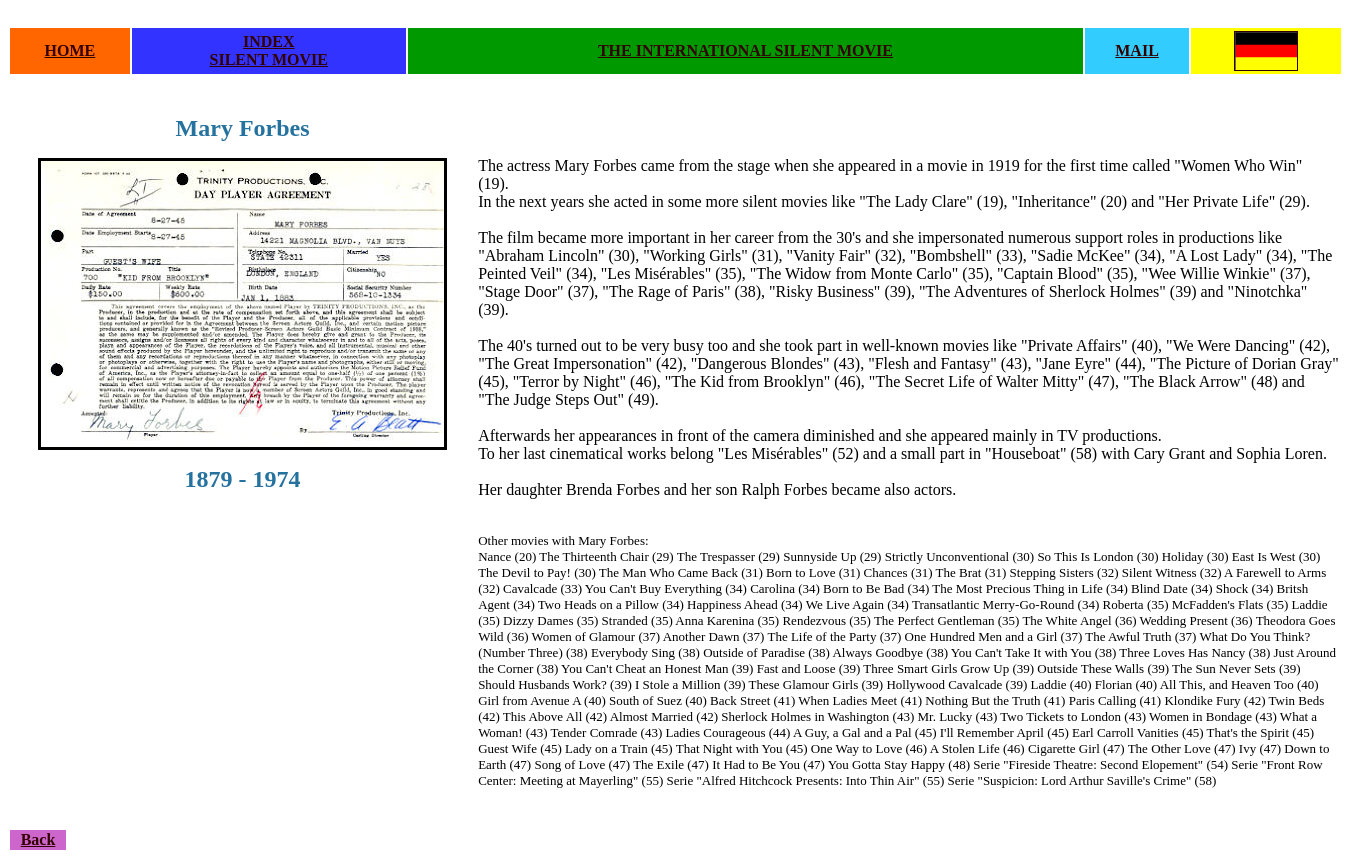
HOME (70, 50)
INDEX (269, 41)
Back (38, 839)
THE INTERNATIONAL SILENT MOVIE (745, 50)
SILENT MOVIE (269, 59)
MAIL (1137, 50)
